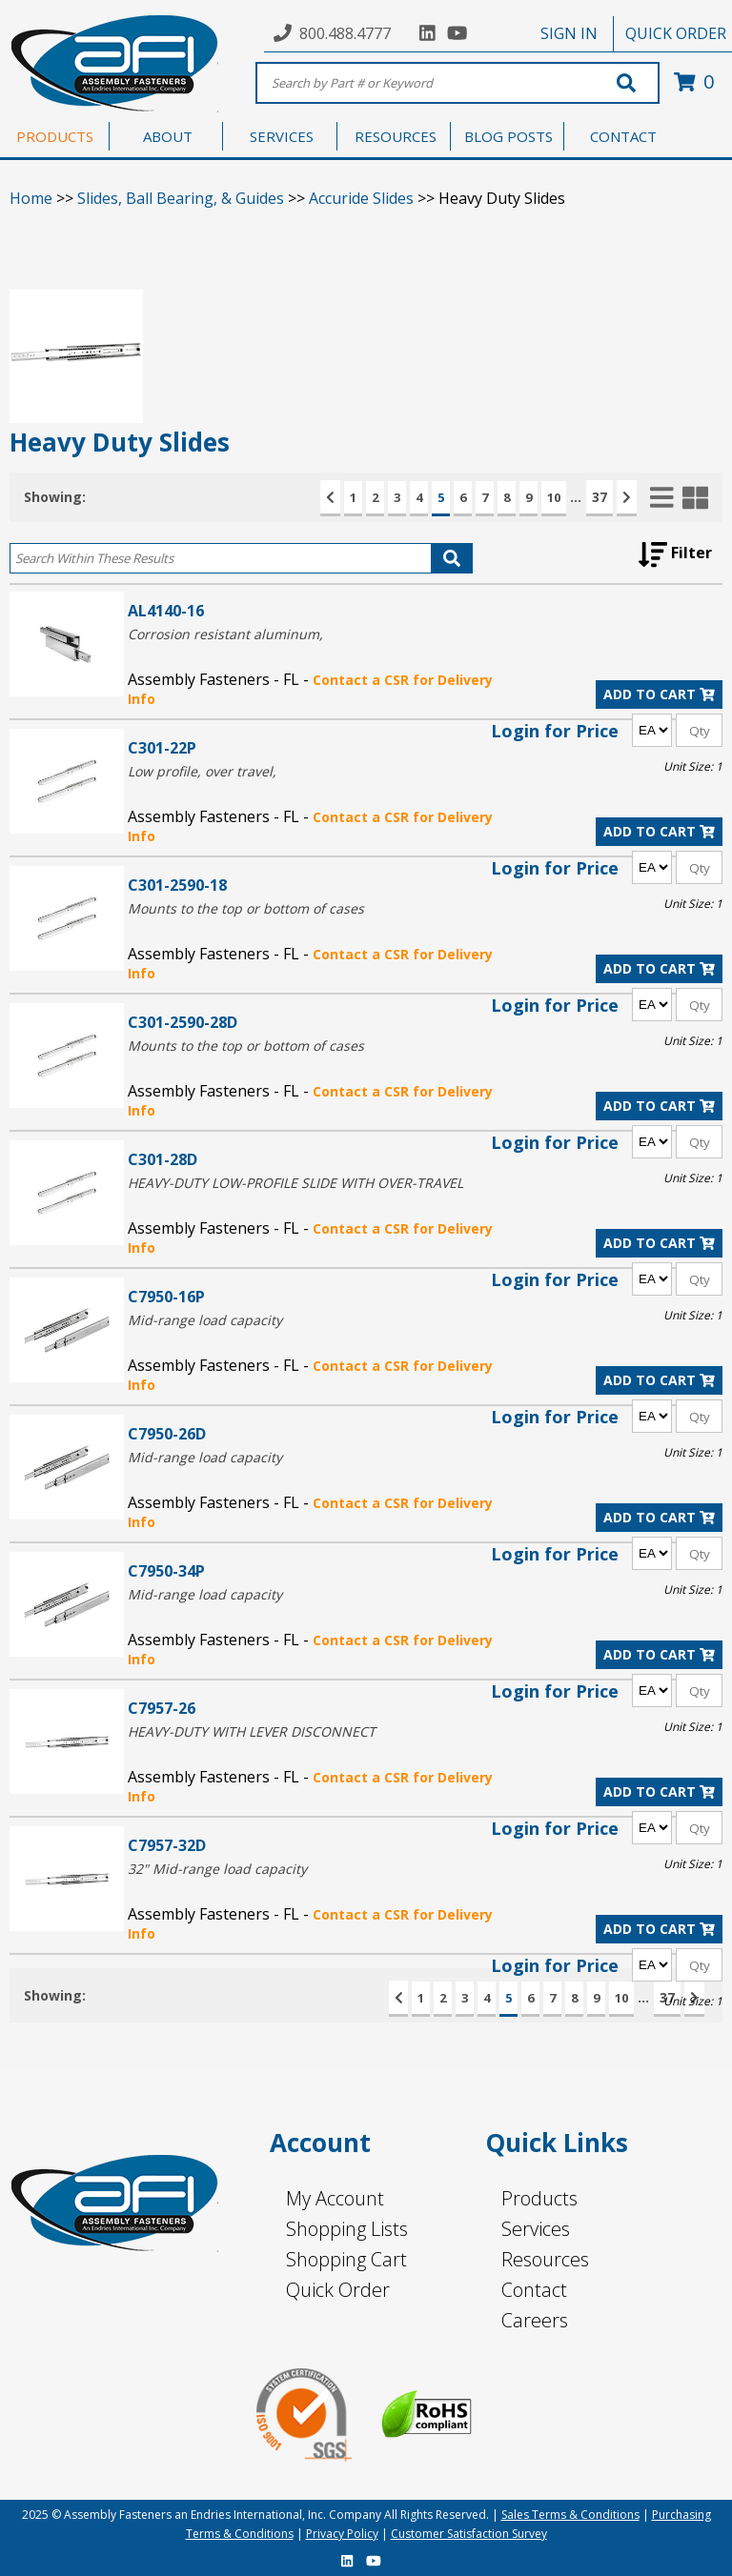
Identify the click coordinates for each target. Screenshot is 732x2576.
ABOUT (168, 136)
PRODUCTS (54, 136)
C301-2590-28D (182, 1022)
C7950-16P (166, 1296)
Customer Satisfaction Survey (469, 2534)
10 (553, 497)
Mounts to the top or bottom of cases (246, 908)
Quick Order (338, 2290)
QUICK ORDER (675, 33)
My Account (335, 2198)
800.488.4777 (345, 33)
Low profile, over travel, (202, 771)
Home (31, 198)
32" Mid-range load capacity (217, 1869)
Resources (545, 2259)
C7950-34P (166, 1570)
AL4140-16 (166, 610)
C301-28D (162, 1159)
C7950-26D (167, 1433)
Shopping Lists (347, 2229)
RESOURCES (396, 136)
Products (539, 2198)
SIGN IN (569, 33)
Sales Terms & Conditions (570, 2514)
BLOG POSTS (508, 136)
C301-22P (162, 747)
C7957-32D (167, 1845)
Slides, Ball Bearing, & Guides (180, 198)
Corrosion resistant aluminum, (225, 634)
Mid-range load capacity (205, 1320)
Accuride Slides (361, 198)
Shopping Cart (346, 2259)
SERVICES (282, 136)
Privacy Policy (342, 2534)
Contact (534, 2290)
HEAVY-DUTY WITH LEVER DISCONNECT (252, 1731)
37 (599, 497)
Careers (534, 2320)
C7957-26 (161, 1708)
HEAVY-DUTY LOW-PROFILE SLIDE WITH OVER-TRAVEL (295, 1183)
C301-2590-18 (177, 885)
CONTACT (623, 136)
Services (535, 2229)
